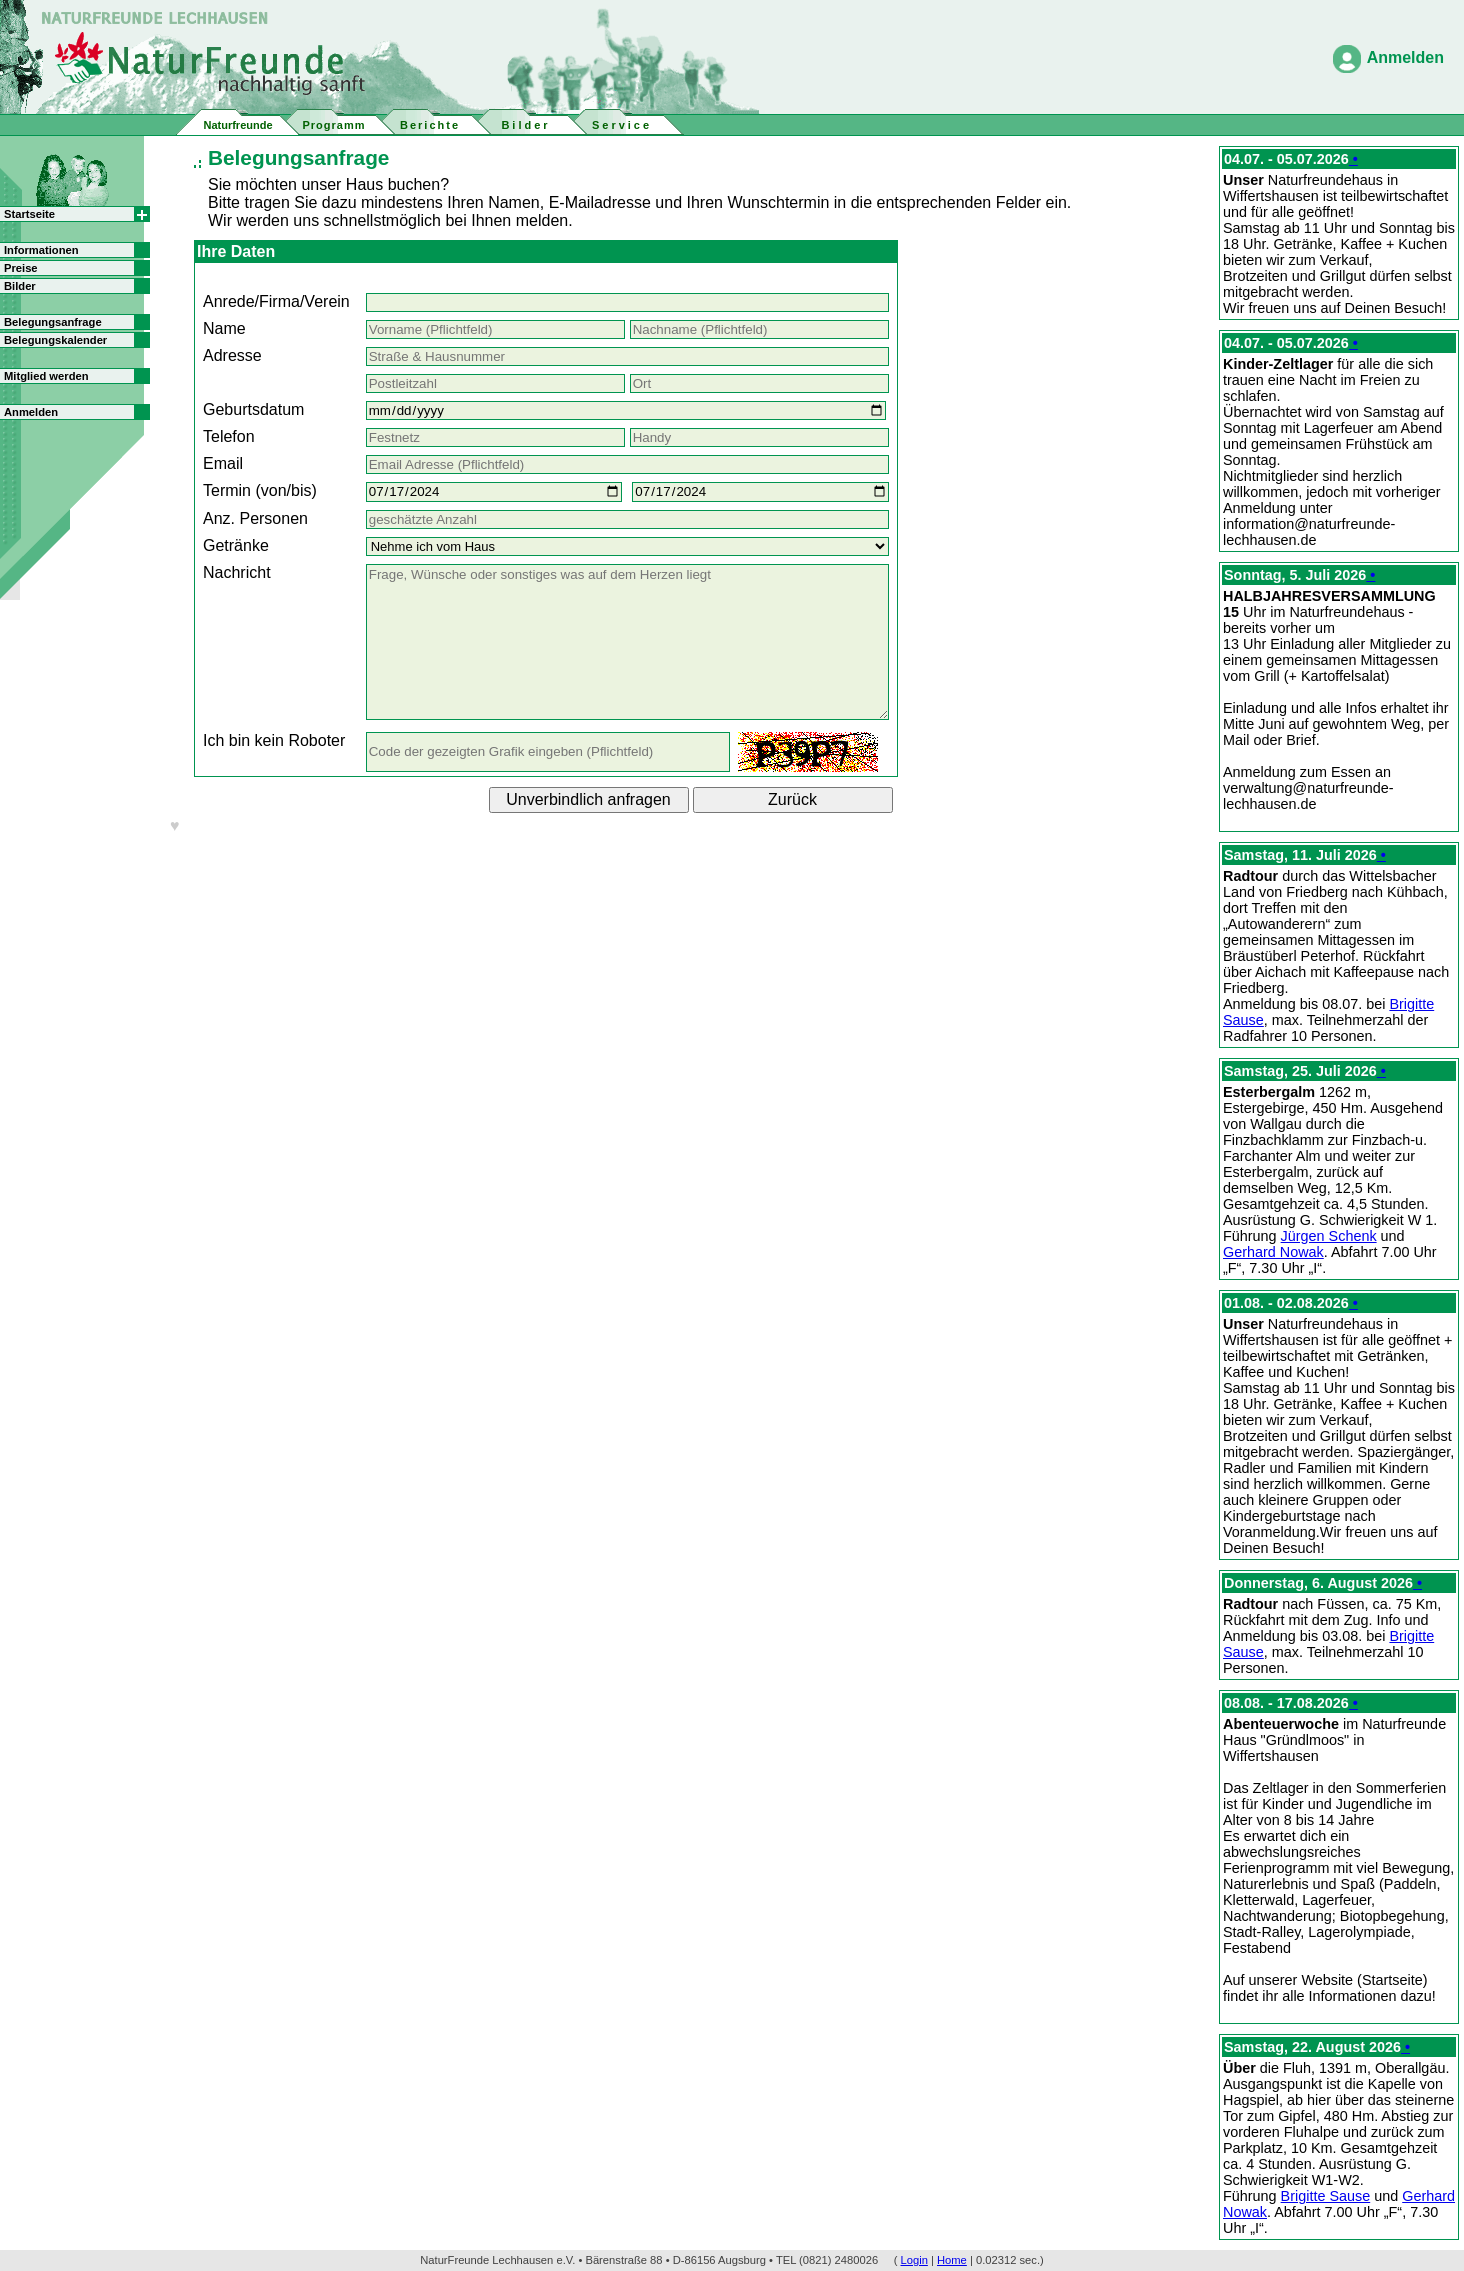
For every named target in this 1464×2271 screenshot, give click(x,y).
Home (952, 2260)
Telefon (229, 436)
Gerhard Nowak (1273, 1252)
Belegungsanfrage (53, 322)
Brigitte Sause (1326, 2196)
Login (914, 2260)
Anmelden (1405, 57)
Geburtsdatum (253, 409)
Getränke (236, 545)
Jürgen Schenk (1329, 1236)
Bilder (20, 286)
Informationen (41, 250)
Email (223, 463)
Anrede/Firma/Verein (276, 301)
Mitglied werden (46, 376)
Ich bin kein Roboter (274, 740)
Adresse (232, 355)
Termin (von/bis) (260, 490)
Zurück (792, 799)
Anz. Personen (255, 518)
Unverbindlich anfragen (588, 799)
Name (224, 328)
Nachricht (237, 572)
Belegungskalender (55, 340)
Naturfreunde (237, 125)
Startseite (29, 214)
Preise (21, 268)
